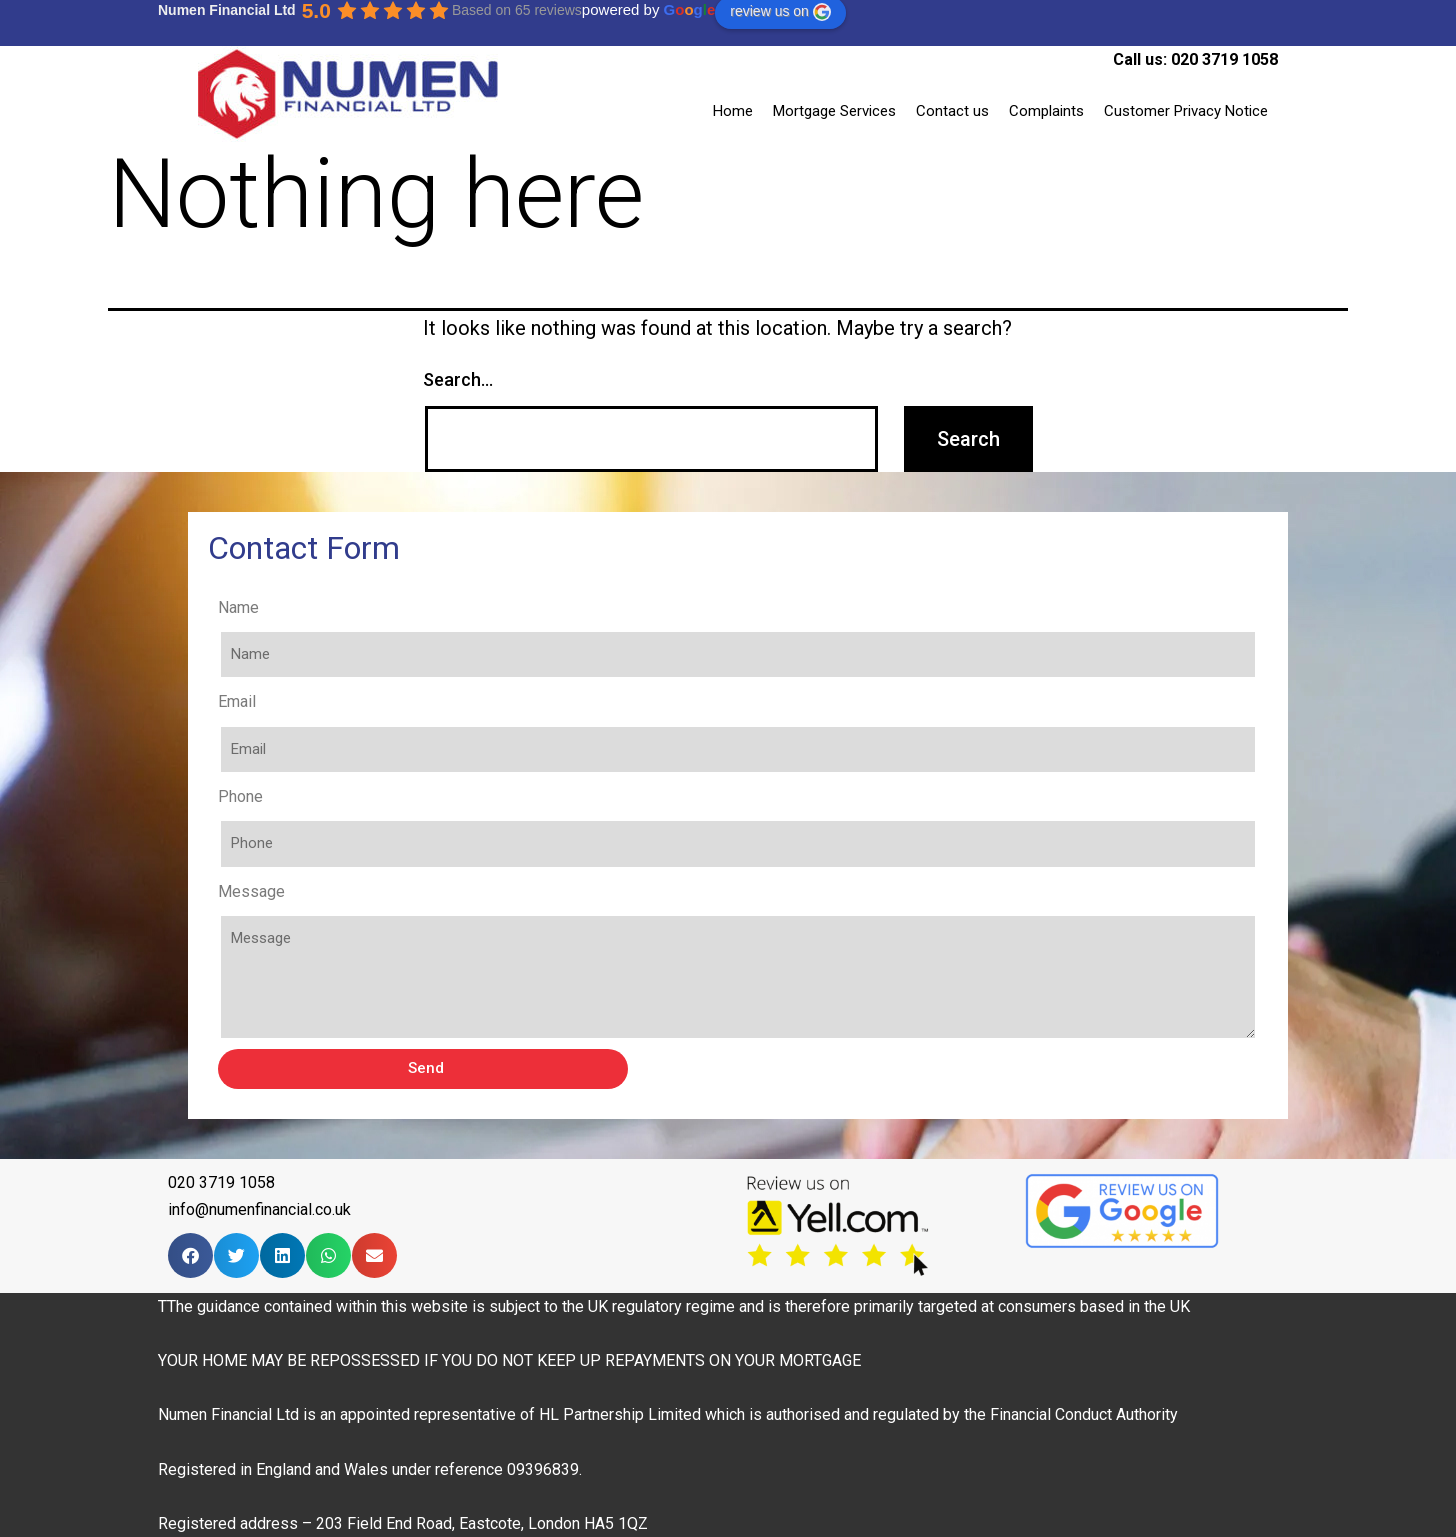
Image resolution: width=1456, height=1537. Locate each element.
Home (733, 111)
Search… (458, 379)
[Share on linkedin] (282, 1255)
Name (238, 607)
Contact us (952, 111)
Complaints (1046, 111)
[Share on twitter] (236, 1255)
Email (237, 701)
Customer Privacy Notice (1186, 111)
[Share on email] (374, 1255)
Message (251, 891)
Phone (240, 796)
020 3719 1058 (1224, 59)
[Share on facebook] (190, 1255)
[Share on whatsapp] (328, 1255)
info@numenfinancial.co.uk (259, 1209)
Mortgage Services (834, 111)
